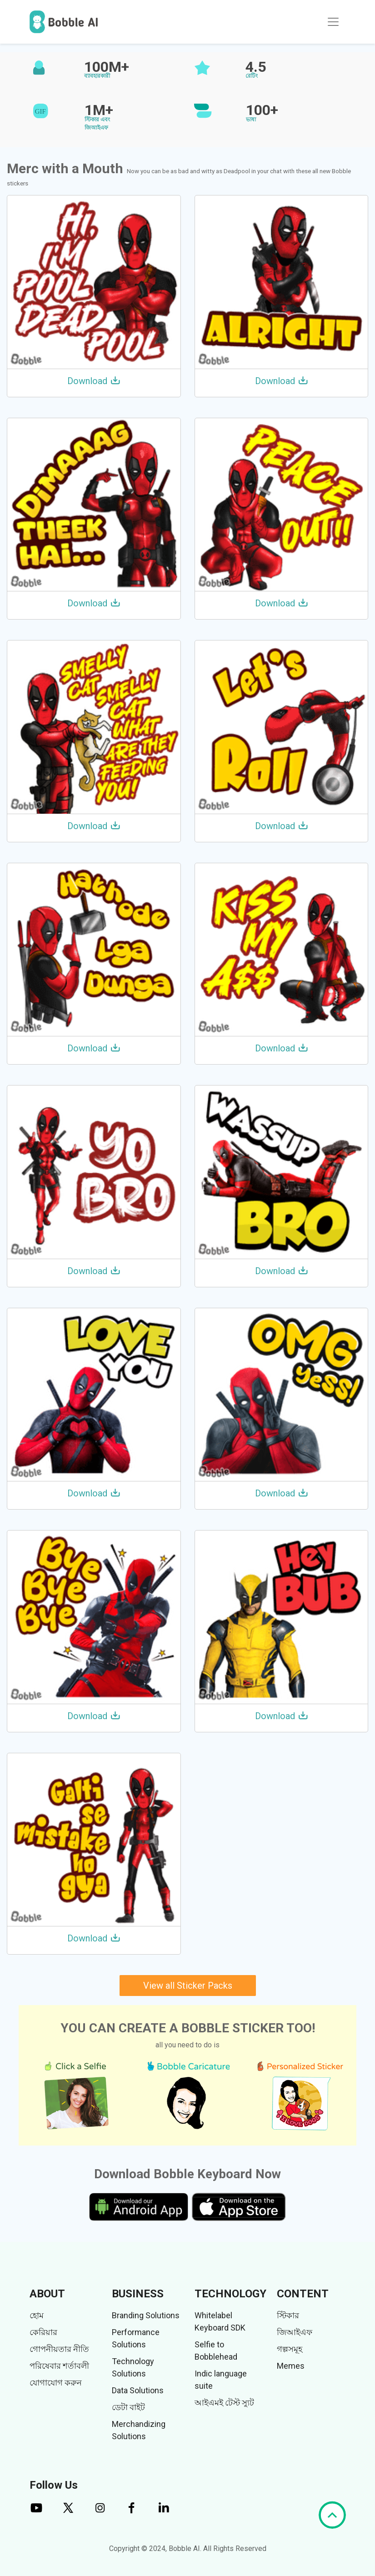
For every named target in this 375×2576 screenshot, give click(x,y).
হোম (37, 2315)
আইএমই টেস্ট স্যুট (224, 2402)
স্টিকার (288, 2315)
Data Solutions (138, 2390)
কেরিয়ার (43, 2332)
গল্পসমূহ (289, 2349)
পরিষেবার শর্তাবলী (59, 2366)
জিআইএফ (294, 2332)
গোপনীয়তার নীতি (59, 2349)
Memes (291, 2366)
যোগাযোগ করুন (56, 2382)
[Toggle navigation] (333, 22)
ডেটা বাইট (128, 2407)
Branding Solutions (146, 2315)
